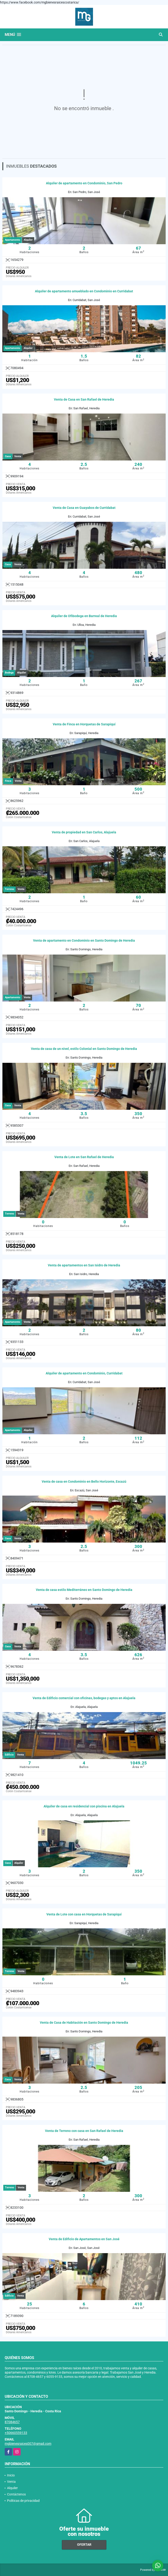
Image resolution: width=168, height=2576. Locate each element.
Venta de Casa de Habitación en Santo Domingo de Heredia (84, 2022)
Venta (11, 2481)
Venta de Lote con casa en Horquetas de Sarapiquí (84, 1914)
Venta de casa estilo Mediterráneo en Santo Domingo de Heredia (84, 1590)
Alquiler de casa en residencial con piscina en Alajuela (84, 1806)
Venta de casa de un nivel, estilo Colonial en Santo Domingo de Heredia (84, 1049)
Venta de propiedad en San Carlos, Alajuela (84, 832)
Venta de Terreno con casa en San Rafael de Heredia (84, 2131)
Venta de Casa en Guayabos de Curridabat (84, 508)
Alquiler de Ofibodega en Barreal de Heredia (84, 616)
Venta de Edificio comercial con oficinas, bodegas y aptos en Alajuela (84, 1698)
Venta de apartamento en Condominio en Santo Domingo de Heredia (84, 940)
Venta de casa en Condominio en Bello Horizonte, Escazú (84, 1481)
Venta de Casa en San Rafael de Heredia (84, 399)
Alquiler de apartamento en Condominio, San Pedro (84, 183)
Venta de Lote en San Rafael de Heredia (84, 1157)
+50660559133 (16, 2433)
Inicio (11, 2475)
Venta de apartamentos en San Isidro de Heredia (84, 1265)
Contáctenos (16, 2494)
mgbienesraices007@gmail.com (28, 2443)
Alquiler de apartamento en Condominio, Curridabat (84, 1373)
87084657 (12, 2422)
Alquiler (12, 2488)
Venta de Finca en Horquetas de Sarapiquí (84, 724)
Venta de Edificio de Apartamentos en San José (84, 2239)
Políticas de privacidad (23, 2501)
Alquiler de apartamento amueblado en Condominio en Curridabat (84, 291)
